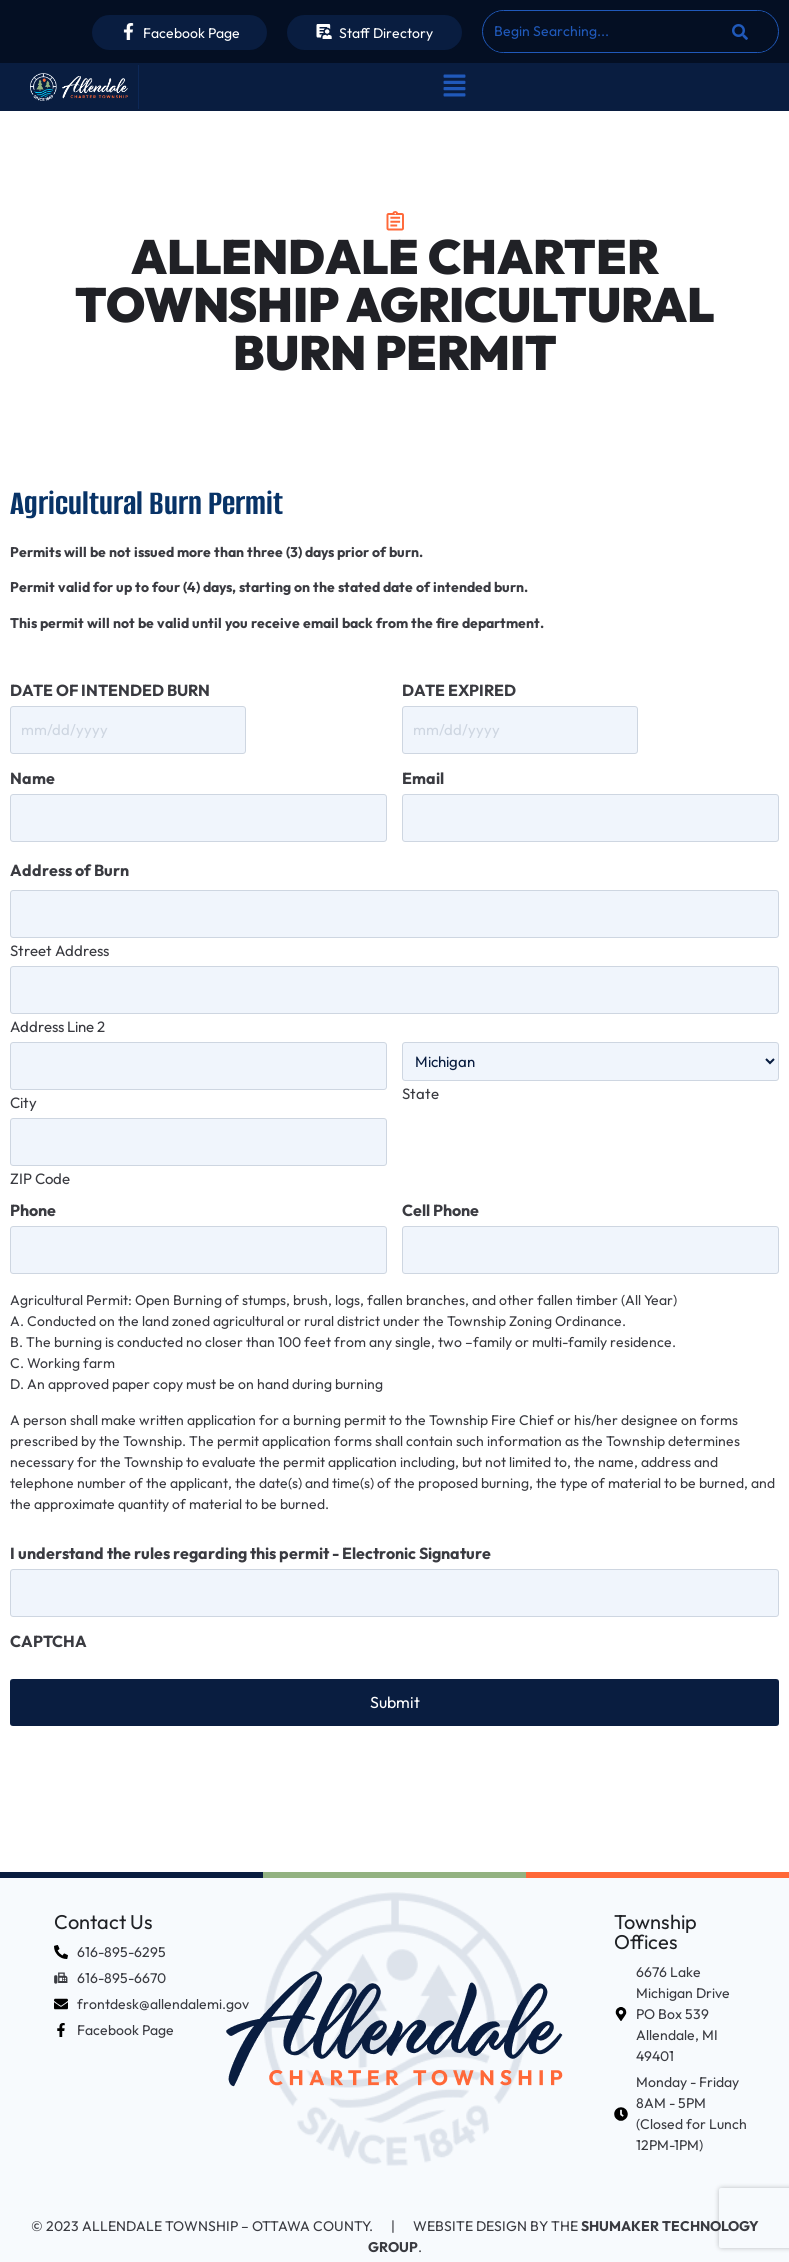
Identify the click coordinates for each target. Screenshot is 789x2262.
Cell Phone (440, 1189)
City (23, 1084)
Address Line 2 (57, 1011)
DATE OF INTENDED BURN (110, 690)
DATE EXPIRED (459, 690)
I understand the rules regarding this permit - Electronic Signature (250, 1529)
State (420, 1078)
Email (423, 775)
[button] (454, 86)
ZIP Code (40, 1156)
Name (32, 775)
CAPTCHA (48, 1613)
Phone (33, 1189)
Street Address (59, 939)
